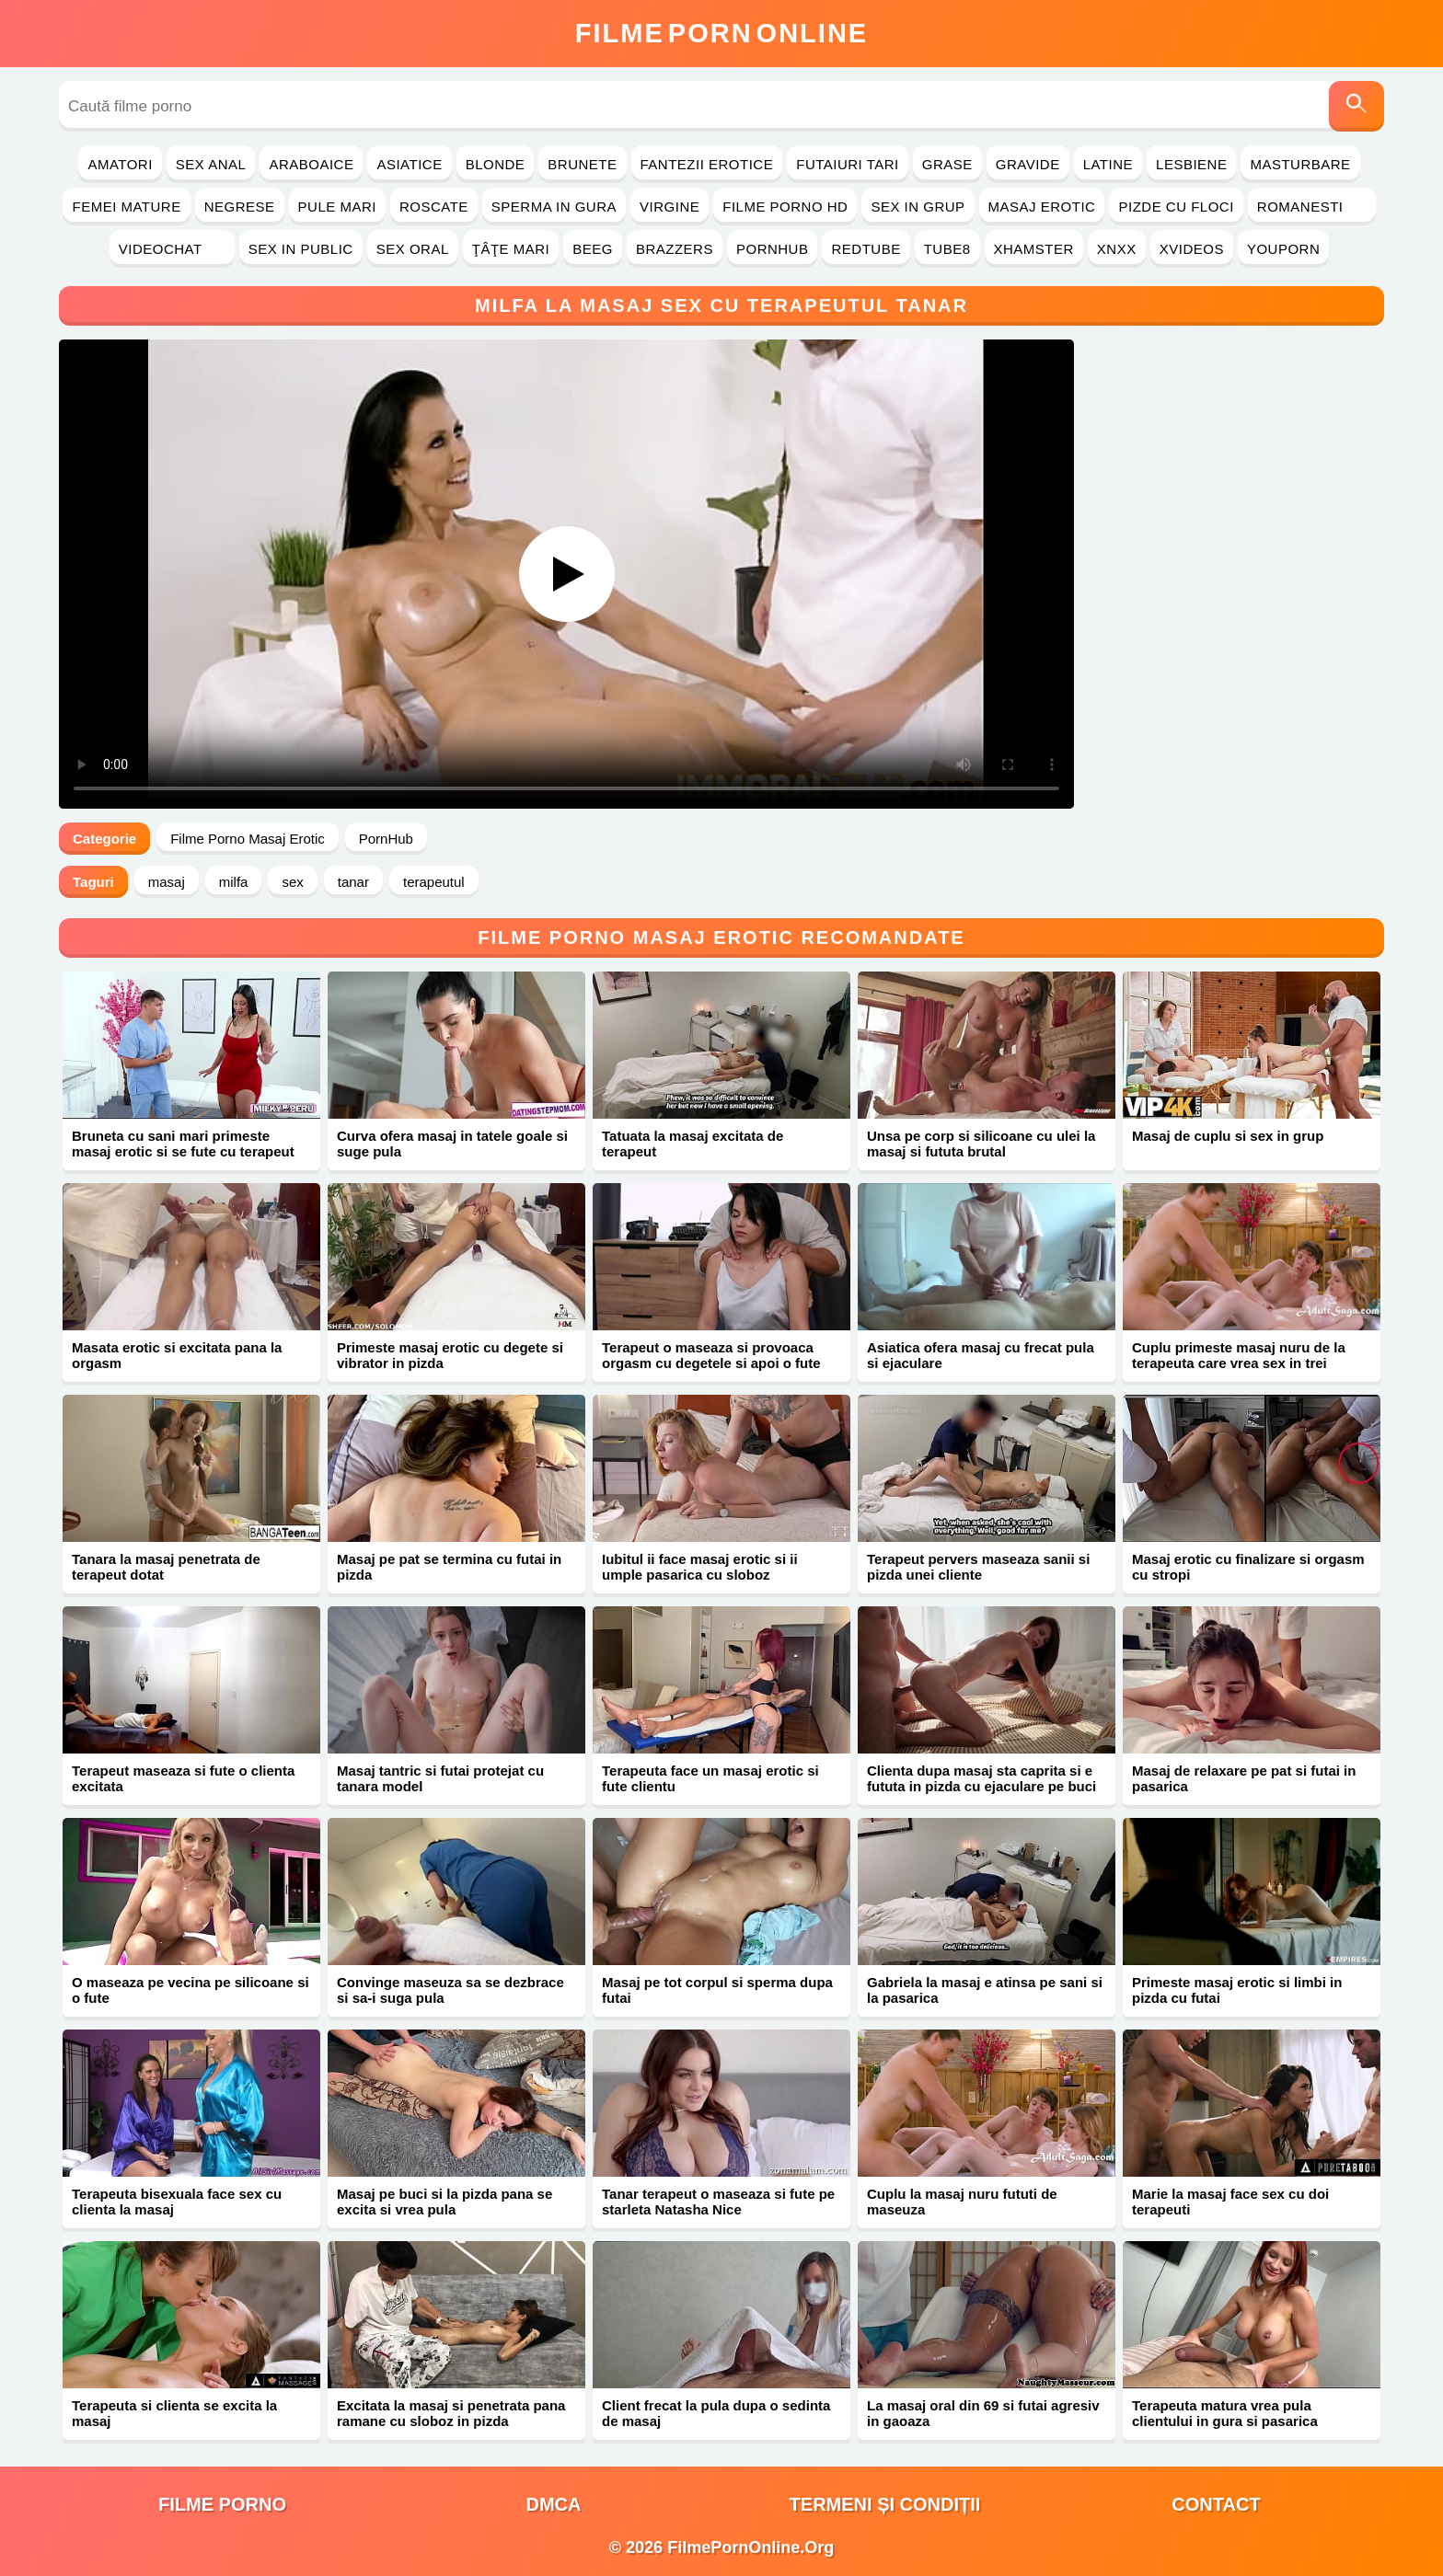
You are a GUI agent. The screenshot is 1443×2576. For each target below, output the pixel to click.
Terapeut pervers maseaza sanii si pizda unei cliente (978, 1566)
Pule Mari (337, 206)
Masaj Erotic (1042, 206)
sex (292, 882)
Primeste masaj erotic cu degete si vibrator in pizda (450, 1355)
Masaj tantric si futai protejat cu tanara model (440, 1778)
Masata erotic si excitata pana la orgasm (177, 1355)
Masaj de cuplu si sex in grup (1227, 1136)
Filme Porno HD (785, 206)
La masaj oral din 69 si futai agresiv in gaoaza (983, 2413)
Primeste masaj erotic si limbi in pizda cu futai (1237, 1990)
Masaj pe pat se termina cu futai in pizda (449, 1566)
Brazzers (674, 249)
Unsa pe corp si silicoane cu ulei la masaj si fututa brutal (981, 1143)
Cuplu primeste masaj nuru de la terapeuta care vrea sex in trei (1238, 1355)
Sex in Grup (917, 206)
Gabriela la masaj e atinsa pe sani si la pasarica (984, 1990)
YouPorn (1283, 249)
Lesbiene (1191, 164)
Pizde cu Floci (1175, 206)
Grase (947, 164)
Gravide (1028, 164)
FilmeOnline (721, 33)
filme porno (222, 2504)
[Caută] (1356, 106)
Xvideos (1192, 249)
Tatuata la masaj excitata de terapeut (692, 1143)
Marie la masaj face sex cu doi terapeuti (1230, 2201)
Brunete (582, 164)
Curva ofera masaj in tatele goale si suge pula (452, 1143)
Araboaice (311, 164)
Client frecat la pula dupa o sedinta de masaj (716, 2413)
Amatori (119, 164)
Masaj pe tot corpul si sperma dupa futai (717, 1990)
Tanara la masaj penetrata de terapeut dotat (166, 1566)
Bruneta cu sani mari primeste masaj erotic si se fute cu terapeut (183, 1143)
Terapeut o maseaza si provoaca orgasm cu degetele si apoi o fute (711, 1355)
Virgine (669, 206)
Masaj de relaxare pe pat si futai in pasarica (1244, 1778)
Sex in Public (300, 249)
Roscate (433, 206)
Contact (1216, 2504)
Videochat (172, 249)
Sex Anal (211, 164)
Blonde (495, 164)
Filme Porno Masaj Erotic (247, 838)
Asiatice (409, 164)
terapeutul (434, 882)
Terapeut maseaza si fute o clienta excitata (183, 1778)
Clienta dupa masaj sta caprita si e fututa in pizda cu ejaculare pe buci (981, 1778)
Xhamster (1034, 249)
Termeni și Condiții (885, 2504)
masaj (166, 882)
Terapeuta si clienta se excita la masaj (174, 2413)
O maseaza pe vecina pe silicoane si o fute (190, 1990)
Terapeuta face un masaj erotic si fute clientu (710, 1778)
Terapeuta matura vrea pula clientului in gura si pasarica (1225, 2413)
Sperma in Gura (554, 206)
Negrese (239, 206)
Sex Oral (412, 249)
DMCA (554, 2504)
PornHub (772, 249)
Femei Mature (126, 206)
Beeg (592, 249)
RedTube (865, 249)
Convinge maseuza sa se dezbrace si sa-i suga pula (450, 1990)
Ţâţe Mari (511, 249)
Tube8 (947, 249)
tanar (353, 882)
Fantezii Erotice (707, 164)
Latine (1108, 164)
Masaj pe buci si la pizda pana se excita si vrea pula (444, 2201)
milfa (233, 882)
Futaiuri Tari (847, 164)
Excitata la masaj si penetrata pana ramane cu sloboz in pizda (451, 2413)
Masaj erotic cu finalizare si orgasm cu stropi (1248, 1566)
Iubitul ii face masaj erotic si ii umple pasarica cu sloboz (700, 1566)
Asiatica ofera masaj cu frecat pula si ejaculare (980, 1355)
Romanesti (1312, 206)
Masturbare (1300, 164)
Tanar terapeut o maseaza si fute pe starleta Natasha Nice (718, 2201)
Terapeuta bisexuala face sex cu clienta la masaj (177, 2201)
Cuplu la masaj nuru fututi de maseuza (962, 2201)
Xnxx (1117, 249)
